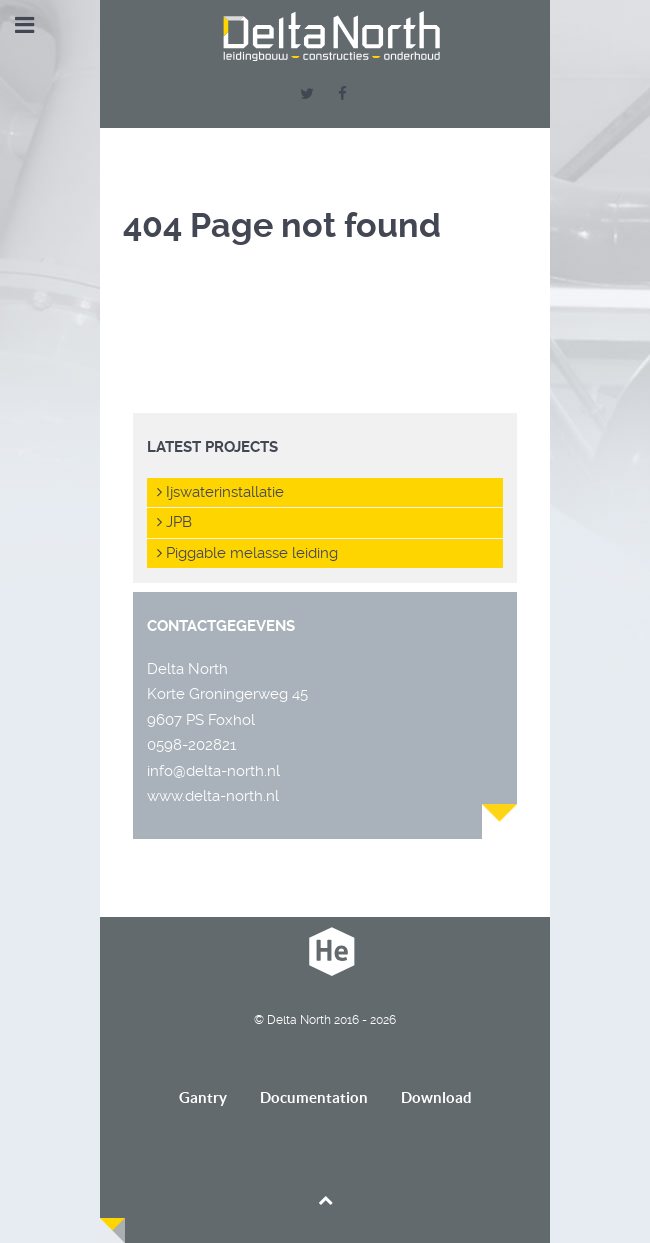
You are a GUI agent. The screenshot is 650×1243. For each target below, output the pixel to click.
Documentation (314, 1097)
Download (436, 1097)
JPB (174, 522)
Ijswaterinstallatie (220, 492)
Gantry (203, 1097)
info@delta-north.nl (213, 771)
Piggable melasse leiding (247, 553)
